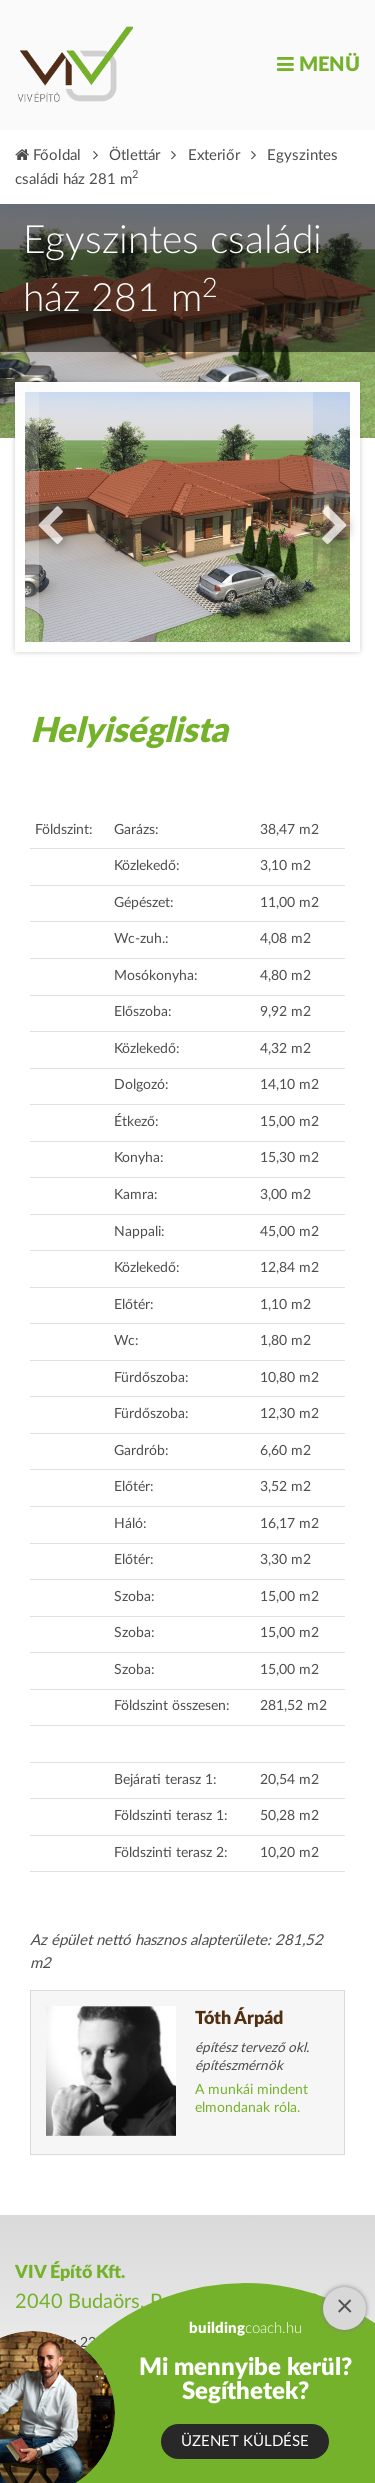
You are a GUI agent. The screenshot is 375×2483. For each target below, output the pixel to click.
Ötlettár (134, 155)
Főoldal (48, 155)
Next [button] (330, 517)
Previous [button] (45, 517)
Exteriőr (214, 155)
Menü (318, 65)
